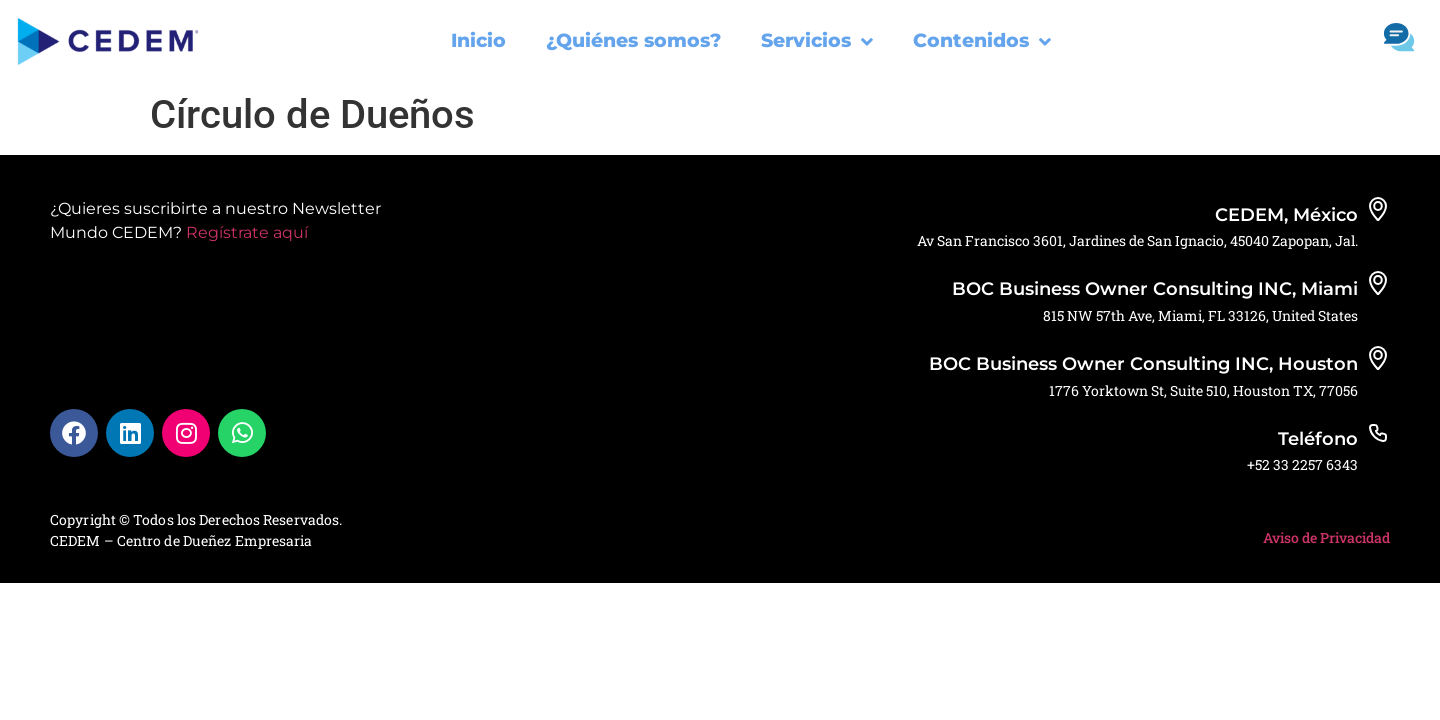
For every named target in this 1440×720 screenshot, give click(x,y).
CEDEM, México (1286, 215)
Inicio (478, 40)
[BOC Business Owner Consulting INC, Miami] (1378, 283)
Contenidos (982, 41)
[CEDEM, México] (1378, 209)
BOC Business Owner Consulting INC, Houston (1143, 364)
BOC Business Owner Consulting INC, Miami (1155, 289)
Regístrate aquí (247, 232)
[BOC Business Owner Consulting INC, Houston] (1378, 358)
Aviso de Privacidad (1326, 537)
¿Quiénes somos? (633, 40)
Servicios (817, 41)
